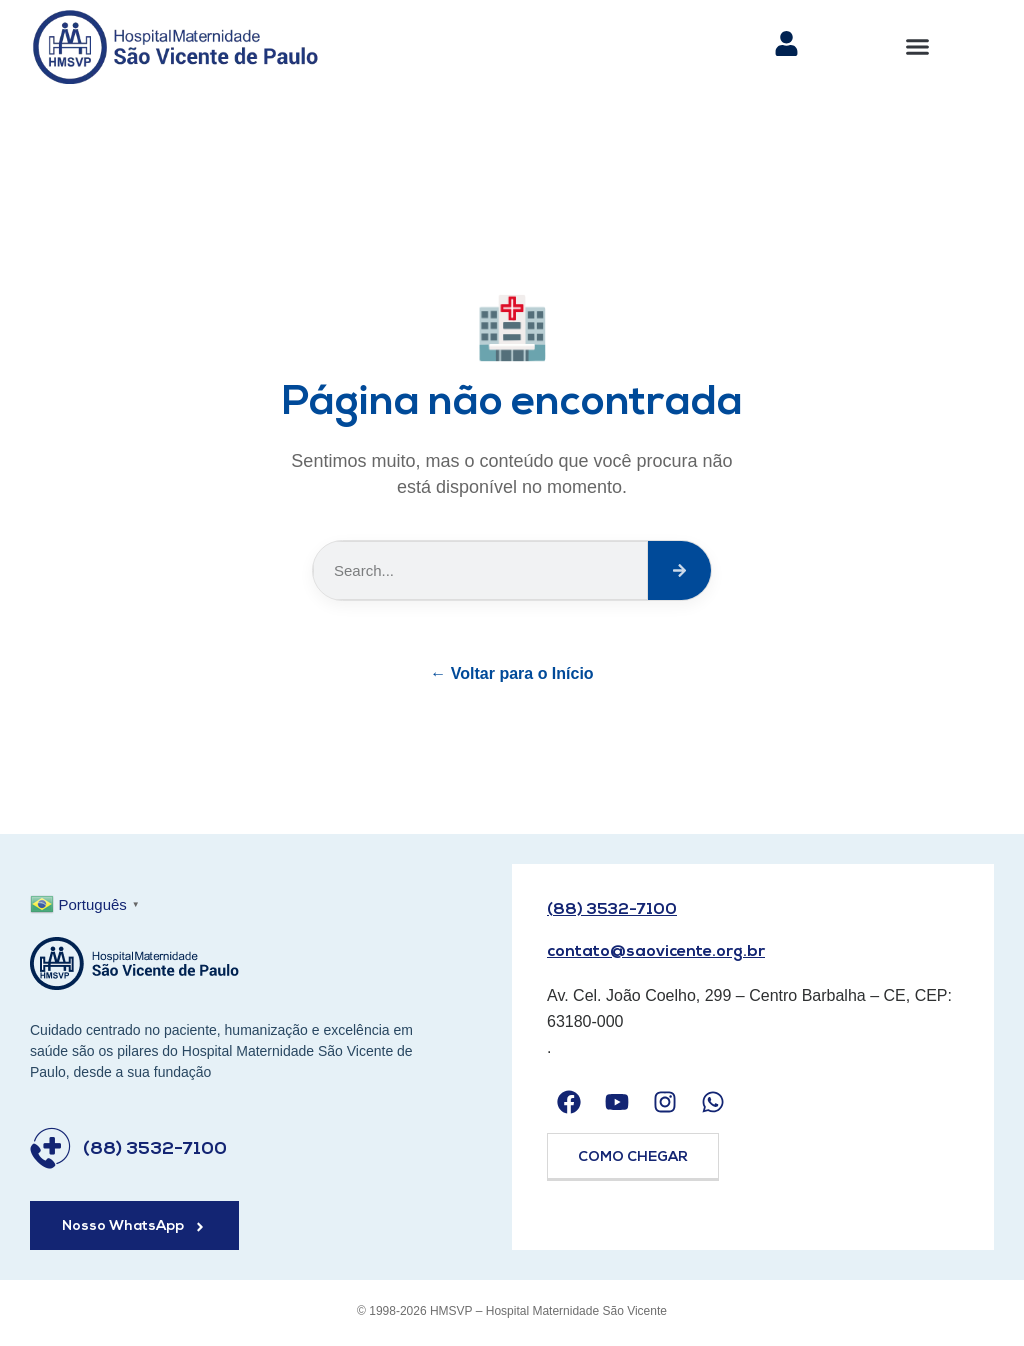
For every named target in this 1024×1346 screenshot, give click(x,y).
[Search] (679, 570)
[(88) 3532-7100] (50, 1148)
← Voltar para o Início (511, 673)
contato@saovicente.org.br (656, 952)
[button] (918, 47)
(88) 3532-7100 (155, 1149)
